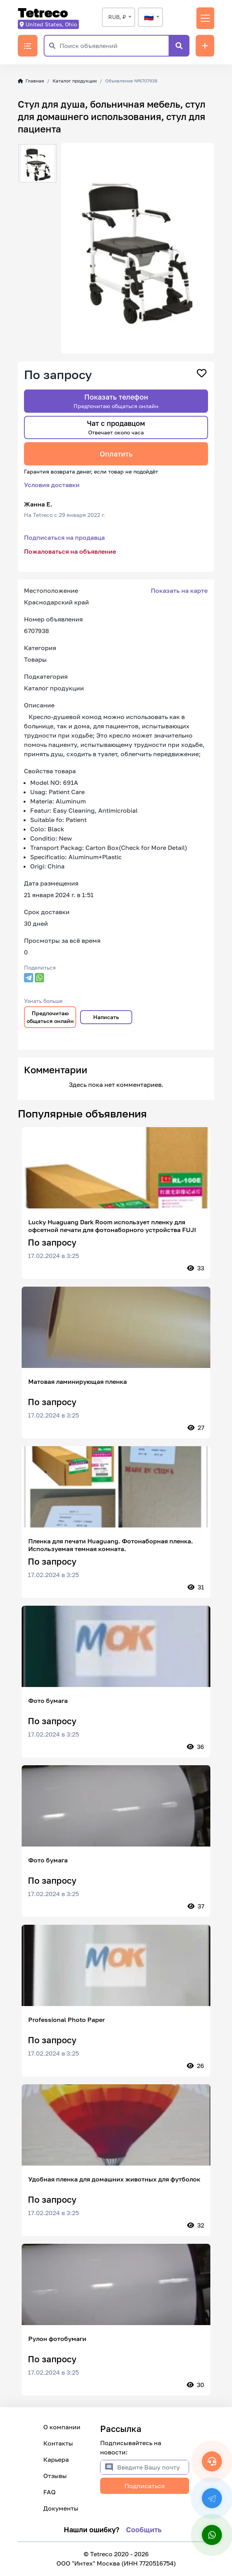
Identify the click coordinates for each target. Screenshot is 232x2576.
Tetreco (43, 13)
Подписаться (145, 2486)
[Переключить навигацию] (205, 18)
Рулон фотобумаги (57, 2339)
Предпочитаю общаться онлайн (50, 1017)
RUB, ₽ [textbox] (117, 17)
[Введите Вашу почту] (153, 2467)
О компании (61, 2427)
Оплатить (116, 454)
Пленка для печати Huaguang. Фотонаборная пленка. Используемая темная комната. (110, 1545)
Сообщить (144, 2529)
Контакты (58, 2443)
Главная (31, 81)
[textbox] (150, 17)
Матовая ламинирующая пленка (77, 1381)
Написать (106, 1017)
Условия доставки (52, 485)
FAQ (49, 2492)
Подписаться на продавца (64, 537)
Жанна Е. (38, 504)
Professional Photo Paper (66, 2019)
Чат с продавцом (116, 427)
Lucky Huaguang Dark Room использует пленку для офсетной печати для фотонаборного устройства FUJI (112, 1226)
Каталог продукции (75, 81)
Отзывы (55, 2476)
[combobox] (118, 17)
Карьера (56, 2459)
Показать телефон (116, 401)
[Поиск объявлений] (114, 46)
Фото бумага (48, 1700)
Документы (60, 2508)
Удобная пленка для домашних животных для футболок (114, 2179)
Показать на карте (179, 590)
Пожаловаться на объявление (70, 551)
